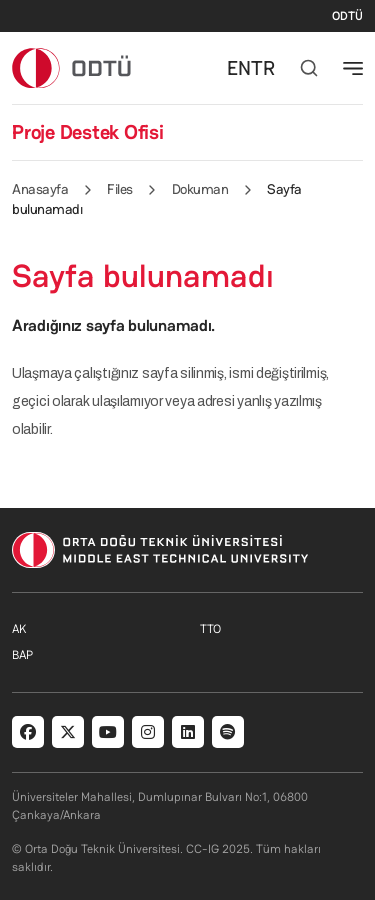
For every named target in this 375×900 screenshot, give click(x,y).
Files (120, 189)
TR (263, 68)
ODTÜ (347, 16)
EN (239, 68)
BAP (22, 655)
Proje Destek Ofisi (88, 132)
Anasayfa (40, 189)
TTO (210, 629)
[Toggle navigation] (353, 68)
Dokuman (200, 189)
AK (19, 629)
